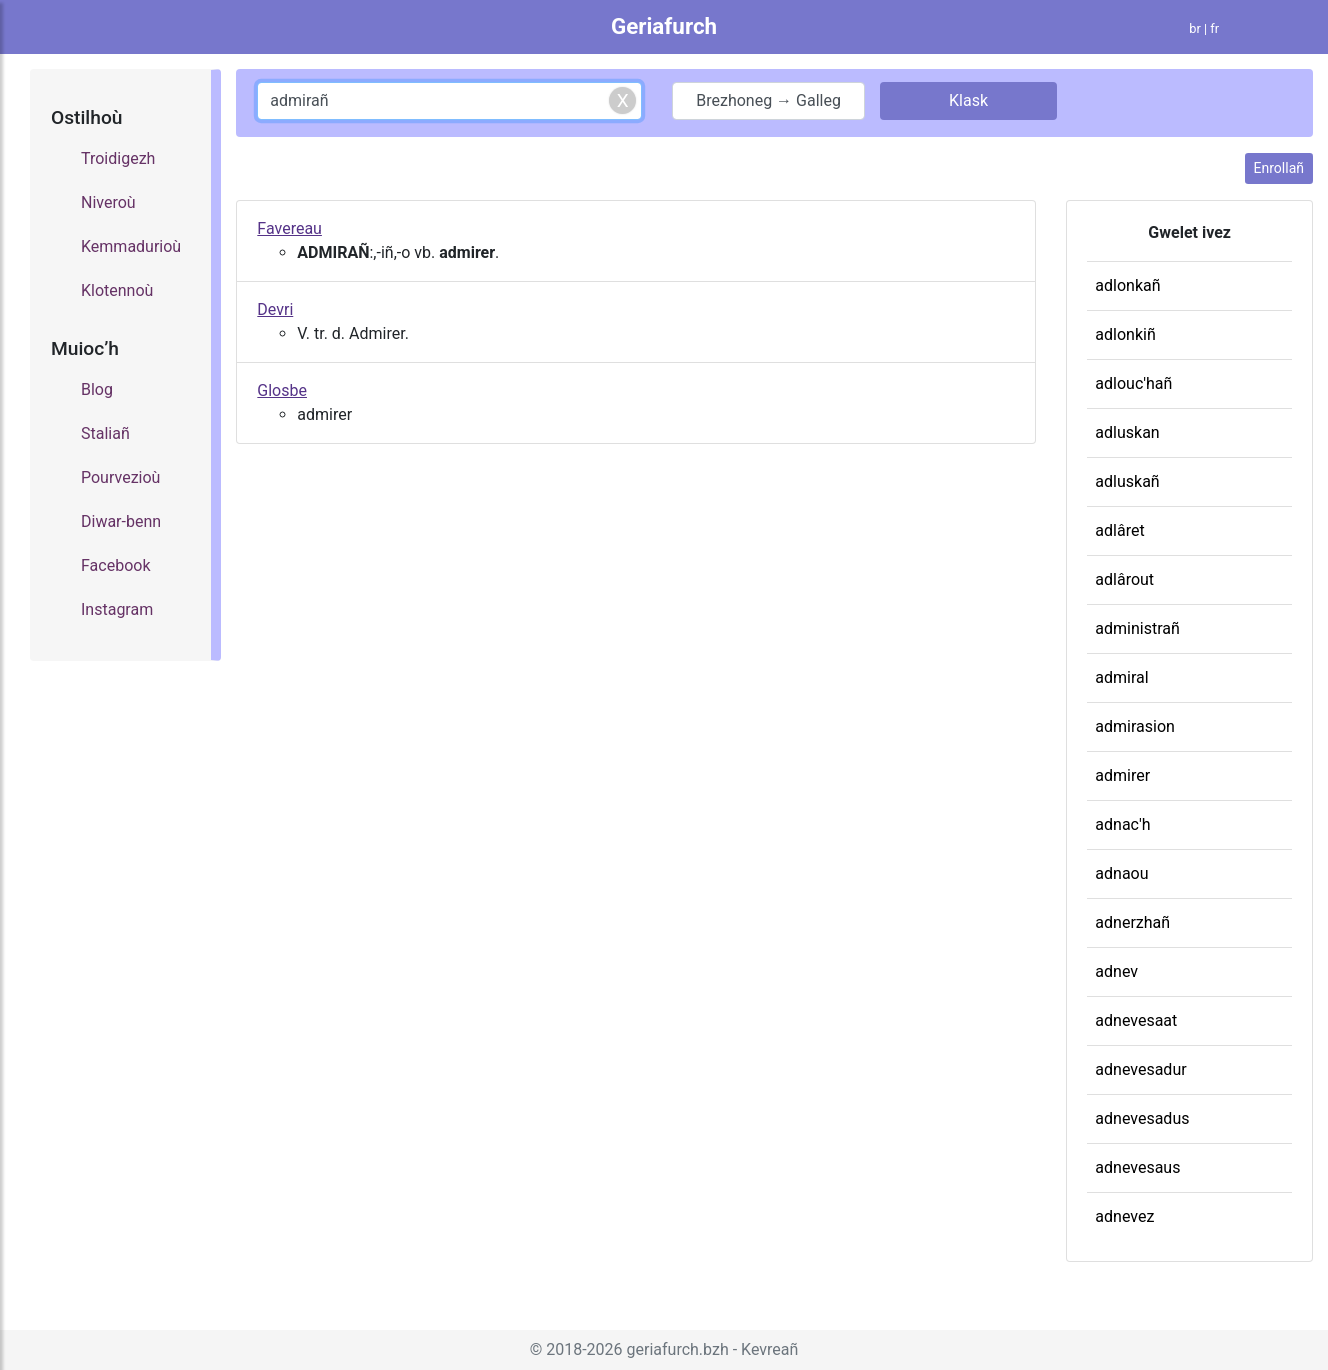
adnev (1116, 971)
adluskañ (1127, 481)
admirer (1122, 775)
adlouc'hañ (1133, 383)
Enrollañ (1279, 168)
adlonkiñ (1125, 334)
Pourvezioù (120, 477)
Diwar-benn (121, 521)
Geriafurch (664, 26)
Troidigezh (118, 158)
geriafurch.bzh (678, 1349)
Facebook (115, 565)
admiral (1121, 677)
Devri (275, 309)
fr (1214, 28)
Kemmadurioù (131, 246)
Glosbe (282, 390)
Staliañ (105, 433)
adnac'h (1122, 824)
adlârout (1124, 579)
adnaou (1121, 873)
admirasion (1135, 726)
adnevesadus (1142, 1118)
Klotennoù (117, 290)
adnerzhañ (1132, 922)
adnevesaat (1136, 1020)
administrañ (1137, 628)
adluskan (1127, 432)
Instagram (117, 609)
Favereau (289, 228)
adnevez (1124, 1216)
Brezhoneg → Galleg (768, 100)
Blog (97, 389)
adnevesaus (1137, 1167)
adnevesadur (1140, 1069)
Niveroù (108, 202)
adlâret (1119, 530)
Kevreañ (769, 1349)
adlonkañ (1127, 285)
